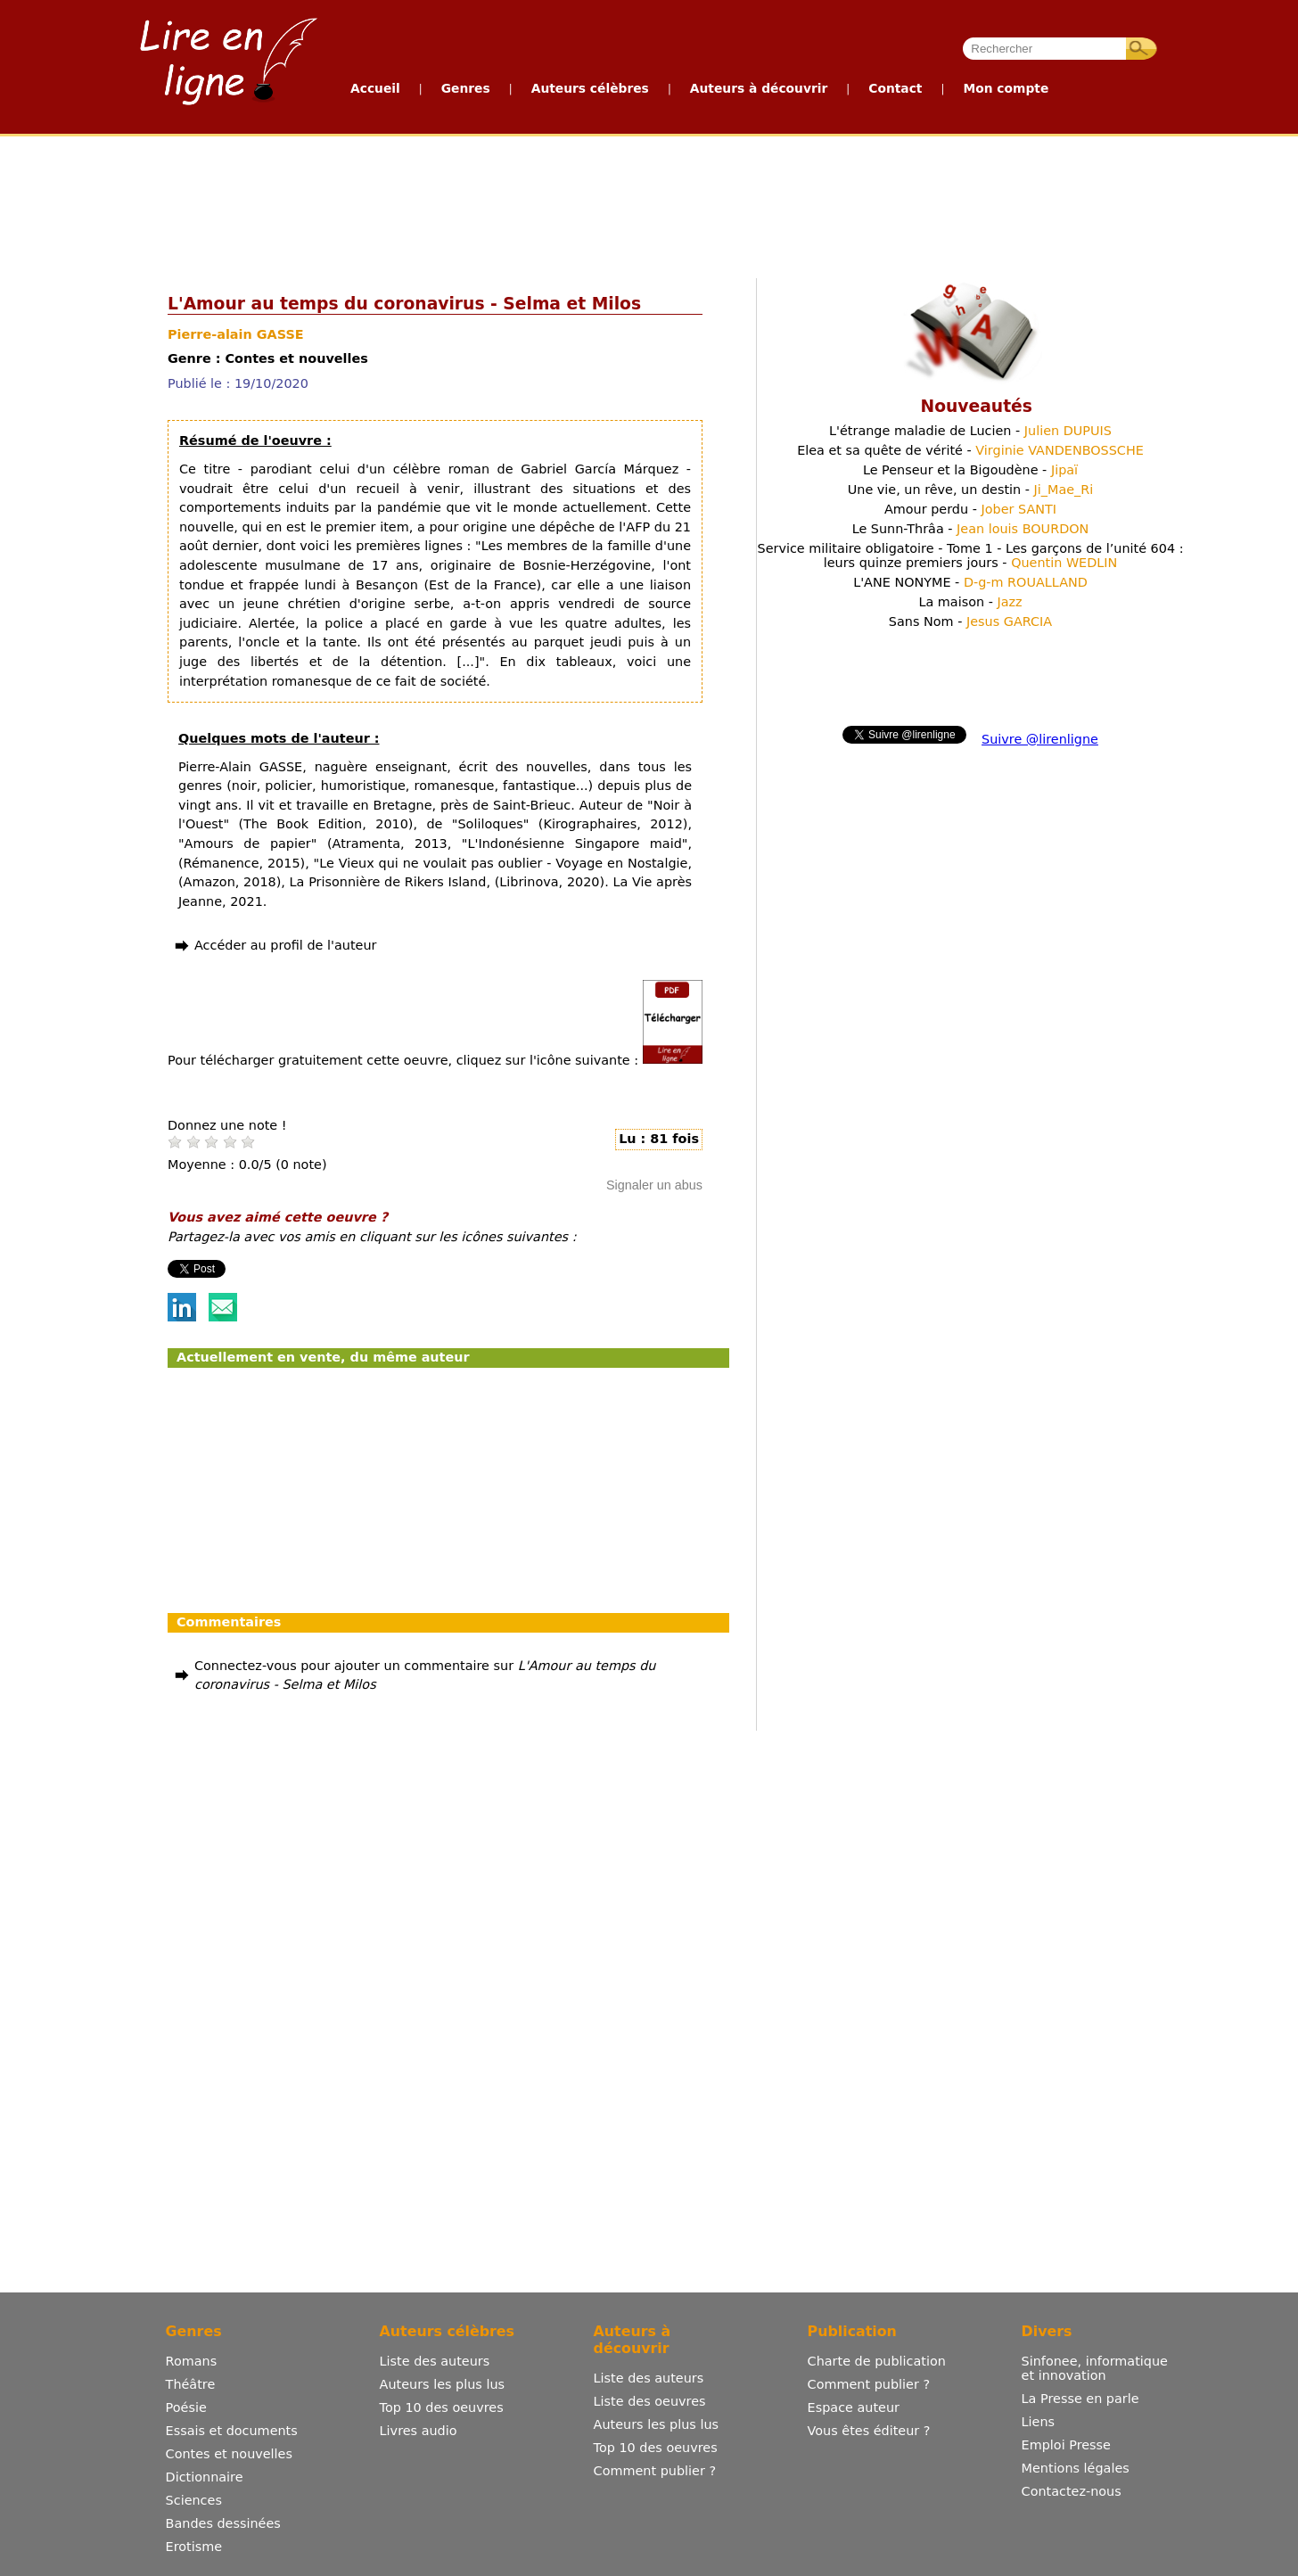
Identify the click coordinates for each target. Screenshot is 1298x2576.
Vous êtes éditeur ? (869, 2431)
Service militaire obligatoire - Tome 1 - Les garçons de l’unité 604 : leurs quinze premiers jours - (971, 555)
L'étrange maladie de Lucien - (970, 431)
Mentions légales (1076, 2468)
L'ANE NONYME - (970, 582)
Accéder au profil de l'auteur (285, 945)
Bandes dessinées (223, 2523)
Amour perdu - (970, 509)
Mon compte (1005, 88)
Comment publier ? (655, 2471)
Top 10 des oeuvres (442, 2407)
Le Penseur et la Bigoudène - (970, 470)
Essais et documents (232, 2431)
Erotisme (194, 2546)
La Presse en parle (1080, 2398)
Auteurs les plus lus (442, 2384)
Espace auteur (854, 2407)
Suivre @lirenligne (1040, 739)
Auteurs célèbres (590, 88)
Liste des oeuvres (650, 2401)
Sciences (194, 2500)
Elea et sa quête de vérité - (970, 450)
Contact (895, 88)
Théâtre (191, 2384)
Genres (465, 88)
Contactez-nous (1071, 2491)
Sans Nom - (970, 621)
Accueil (375, 88)
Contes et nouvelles (229, 2454)
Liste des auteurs (435, 2361)
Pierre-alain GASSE (236, 334)
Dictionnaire (204, 2477)
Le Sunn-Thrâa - (970, 529)
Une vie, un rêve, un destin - (971, 489)
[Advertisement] (648, 203)
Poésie (186, 2407)
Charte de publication (877, 2361)
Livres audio (418, 2431)
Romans (192, 2361)
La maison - (970, 602)
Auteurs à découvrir (758, 88)
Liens (1039, 2422)
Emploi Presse (1066, 2445)
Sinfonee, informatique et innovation (1095, 2368)
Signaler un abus (654, 1185)
